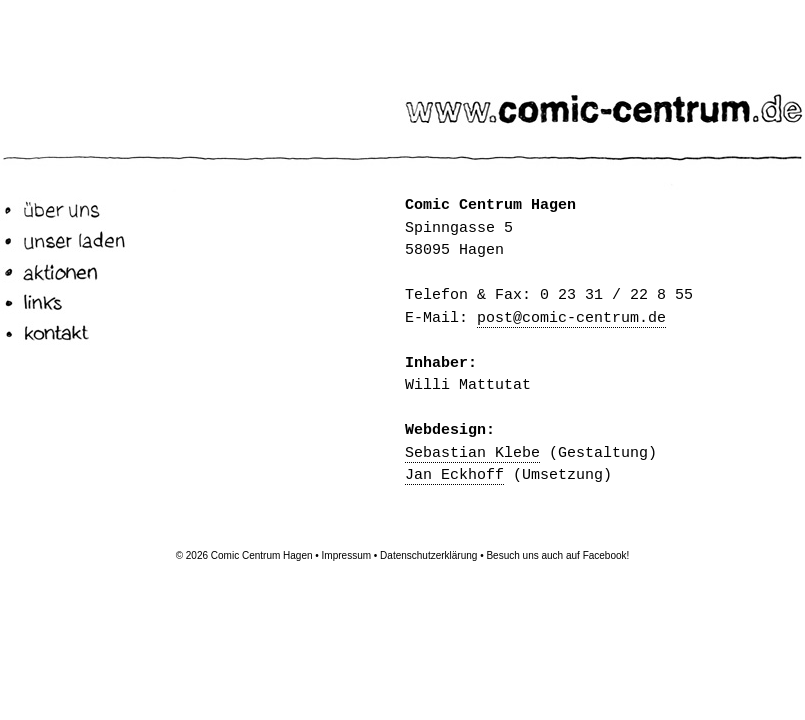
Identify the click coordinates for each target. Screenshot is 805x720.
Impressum (346, 555)
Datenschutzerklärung (428, 555)
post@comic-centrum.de (571, 318)
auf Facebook (596, 555)
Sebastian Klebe (472, 453)
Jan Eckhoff (454, 475)
